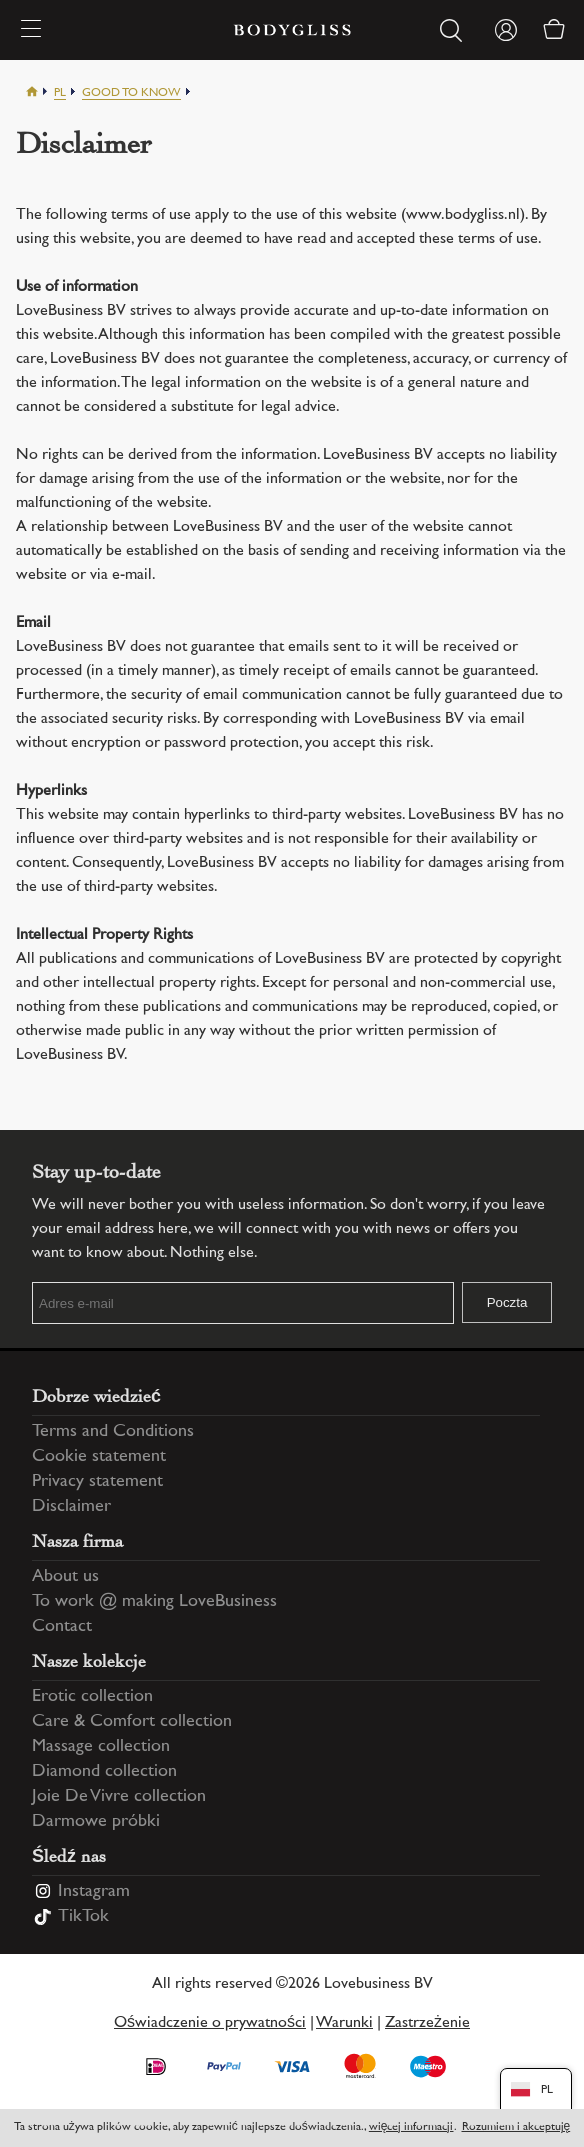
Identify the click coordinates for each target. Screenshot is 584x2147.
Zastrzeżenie (427, 2023)
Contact (62, 1627)
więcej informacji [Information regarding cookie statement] (411, 2127)
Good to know (131, 93)
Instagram (94, 1892)
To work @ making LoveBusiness (154, 1602)
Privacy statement (97, 1482)
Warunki (344, 2023)
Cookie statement (99, 1457)
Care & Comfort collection (132, 1722)
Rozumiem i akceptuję (516, 2127)
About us (65, 1577)
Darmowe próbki (96, 1822)
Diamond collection (104, 1772)
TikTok (83, 1917)
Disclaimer (71, 1507)
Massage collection (101, 1747)
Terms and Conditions (113, 1432)
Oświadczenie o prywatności (210, 2023)
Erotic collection (92, 1697)
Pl (60, 93)
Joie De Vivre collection (119, 1797)
